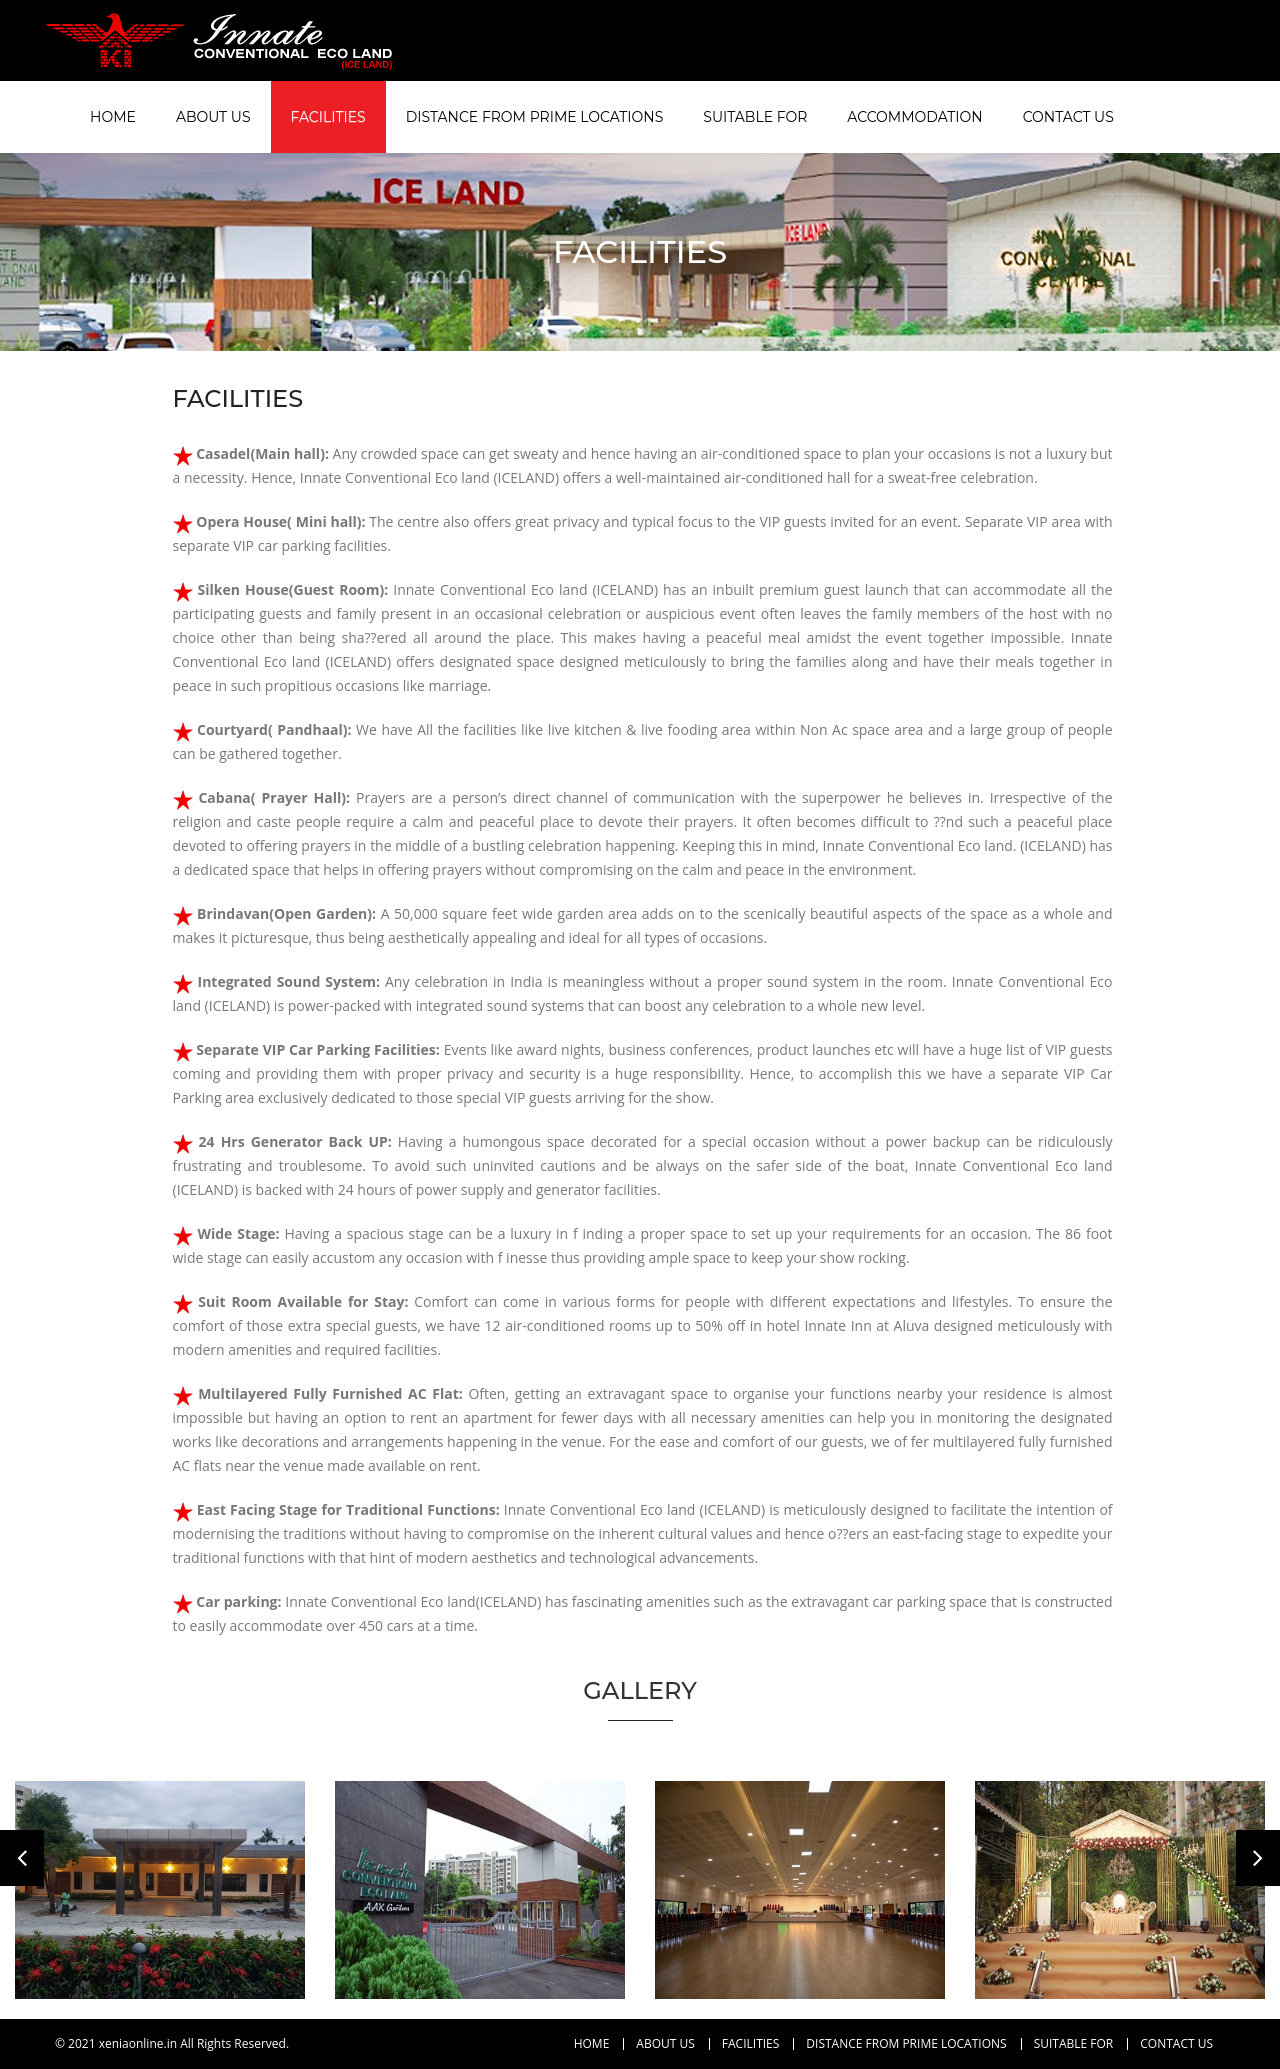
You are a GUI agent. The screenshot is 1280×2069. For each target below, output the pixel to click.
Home (113, 117)
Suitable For (755, 117)
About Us (213, 117)
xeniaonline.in (138, 2043)
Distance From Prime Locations (535, 117)
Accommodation (914, 117)
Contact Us (1068, 117)
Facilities (328, 117)
